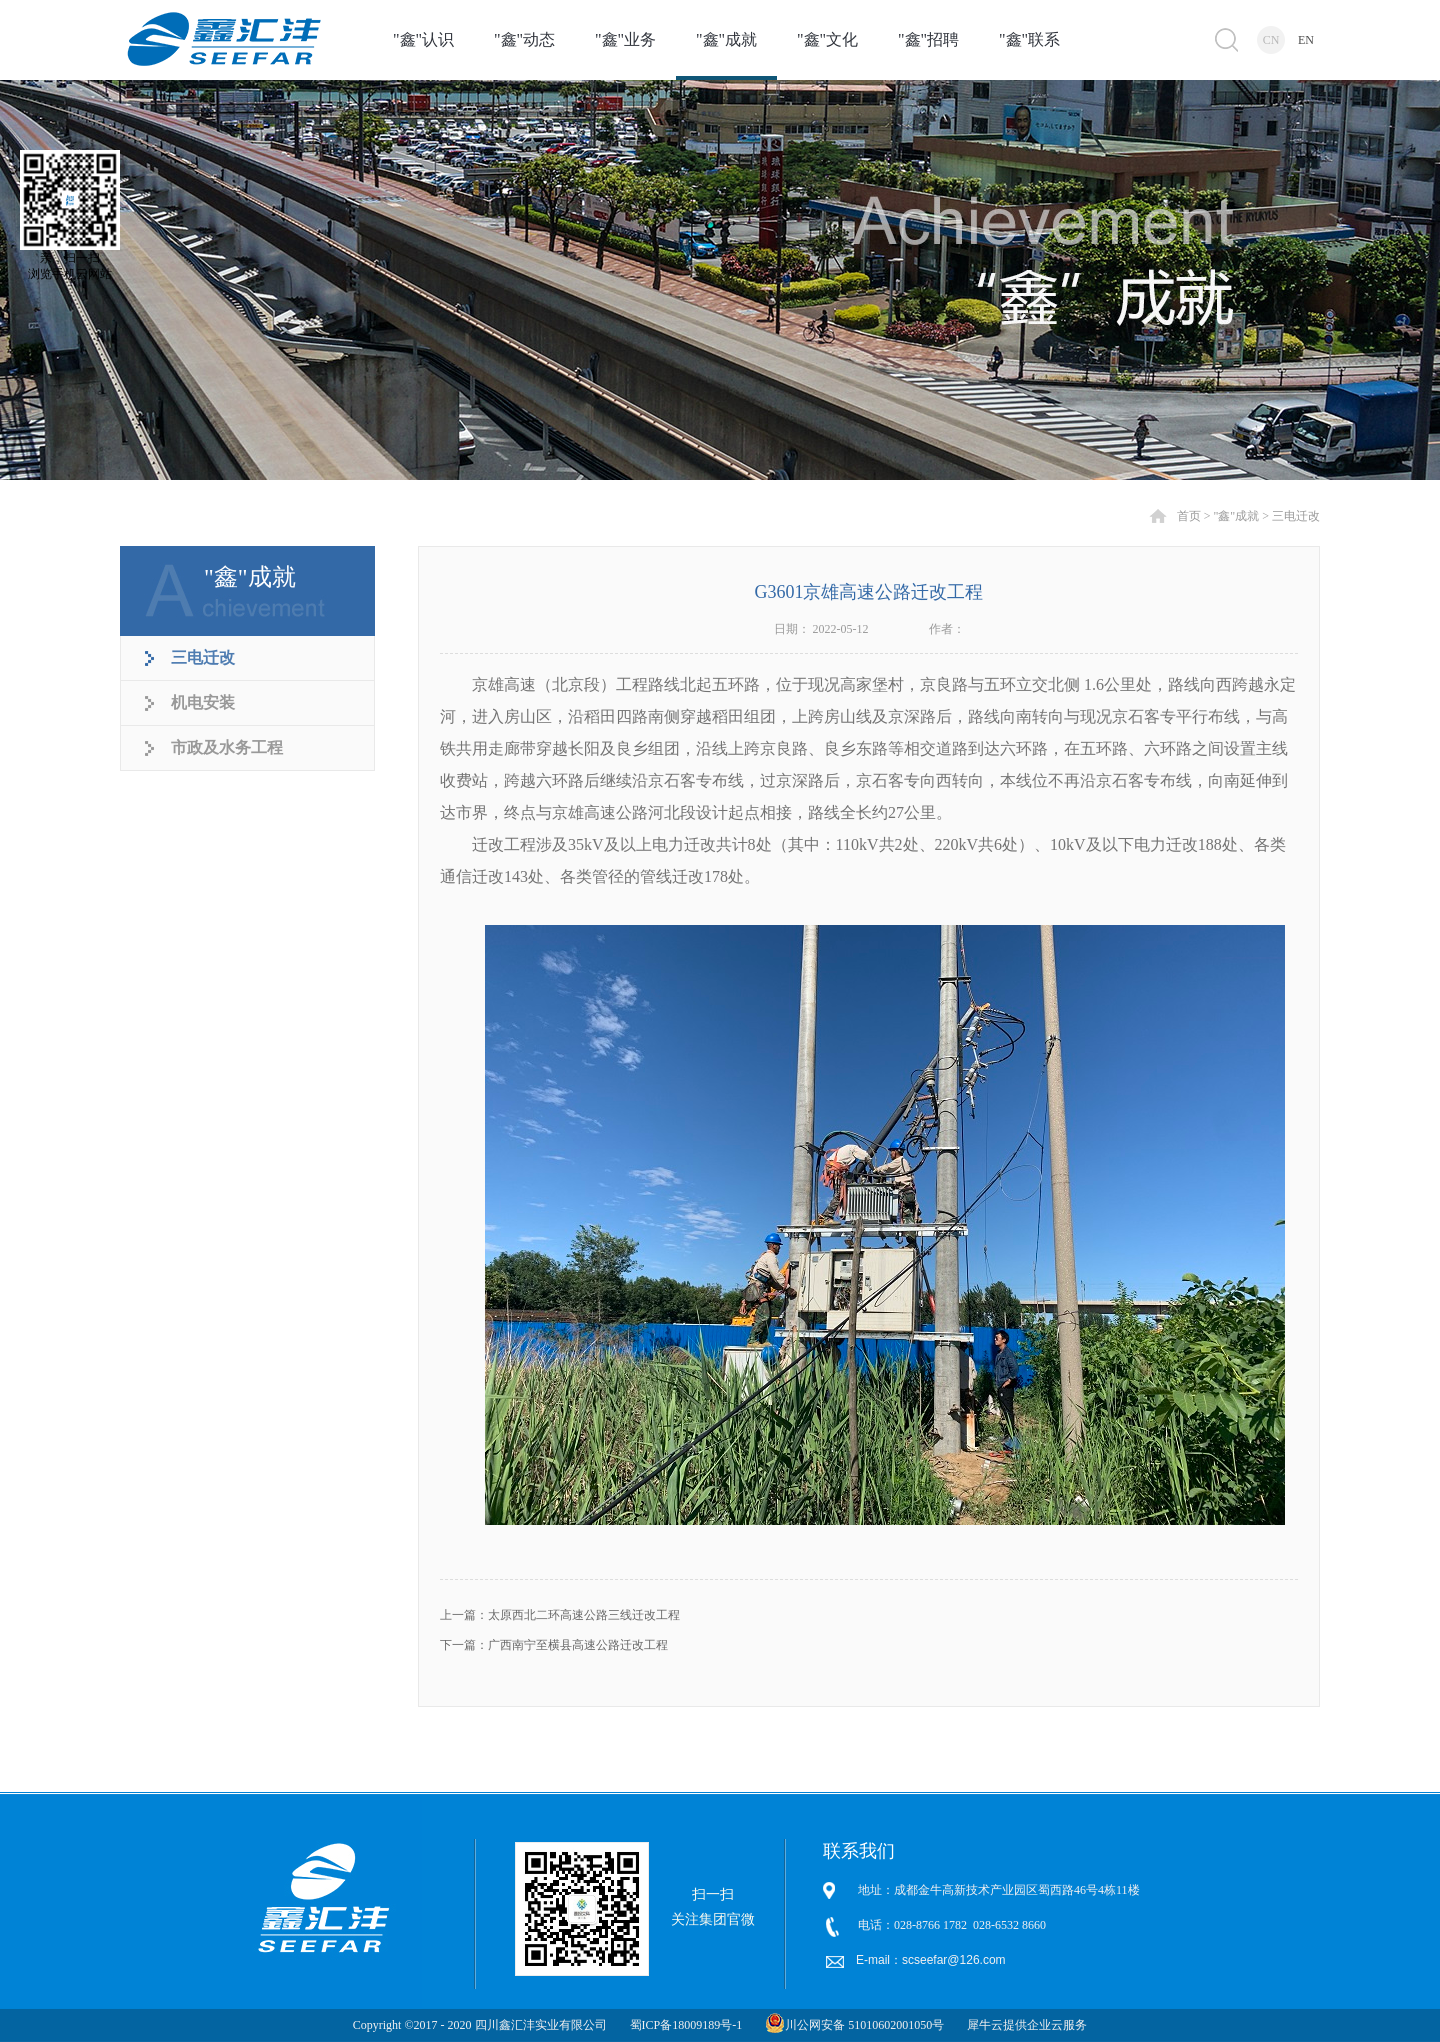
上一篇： (560, 1615)
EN (1306, 40)
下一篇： (554, 1645)
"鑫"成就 (1236, 516)
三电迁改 (1296, 516)
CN (1271, 40)
